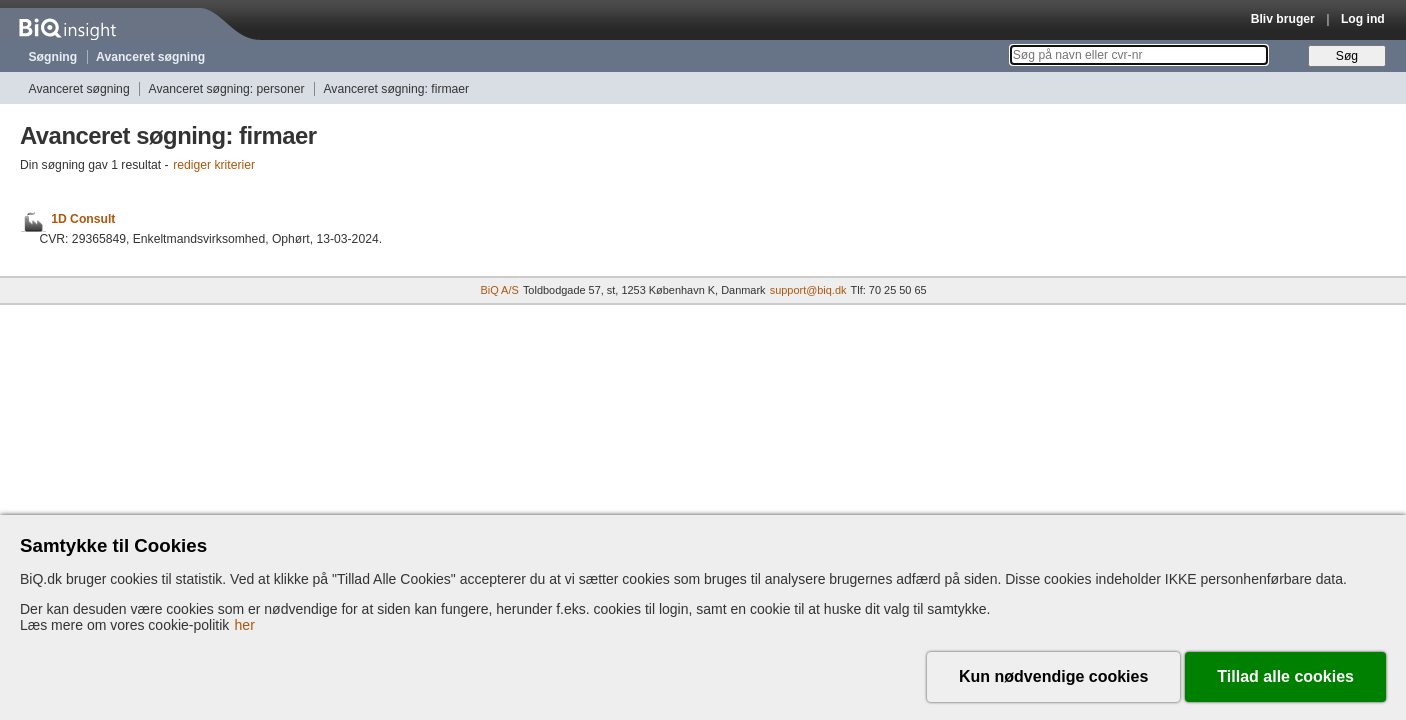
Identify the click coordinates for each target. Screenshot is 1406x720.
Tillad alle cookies (1285, 676)
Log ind (1363, 19)
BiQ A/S (499, 290)
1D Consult (83, 219)
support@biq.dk (808, 290)
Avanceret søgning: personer (227, 89)
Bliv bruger (1283, 19)
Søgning (53, 57)
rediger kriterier (214, 165)
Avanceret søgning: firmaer (396, 89)
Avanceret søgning (150, 57)
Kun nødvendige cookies (1053, 676)
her (245, 625)
